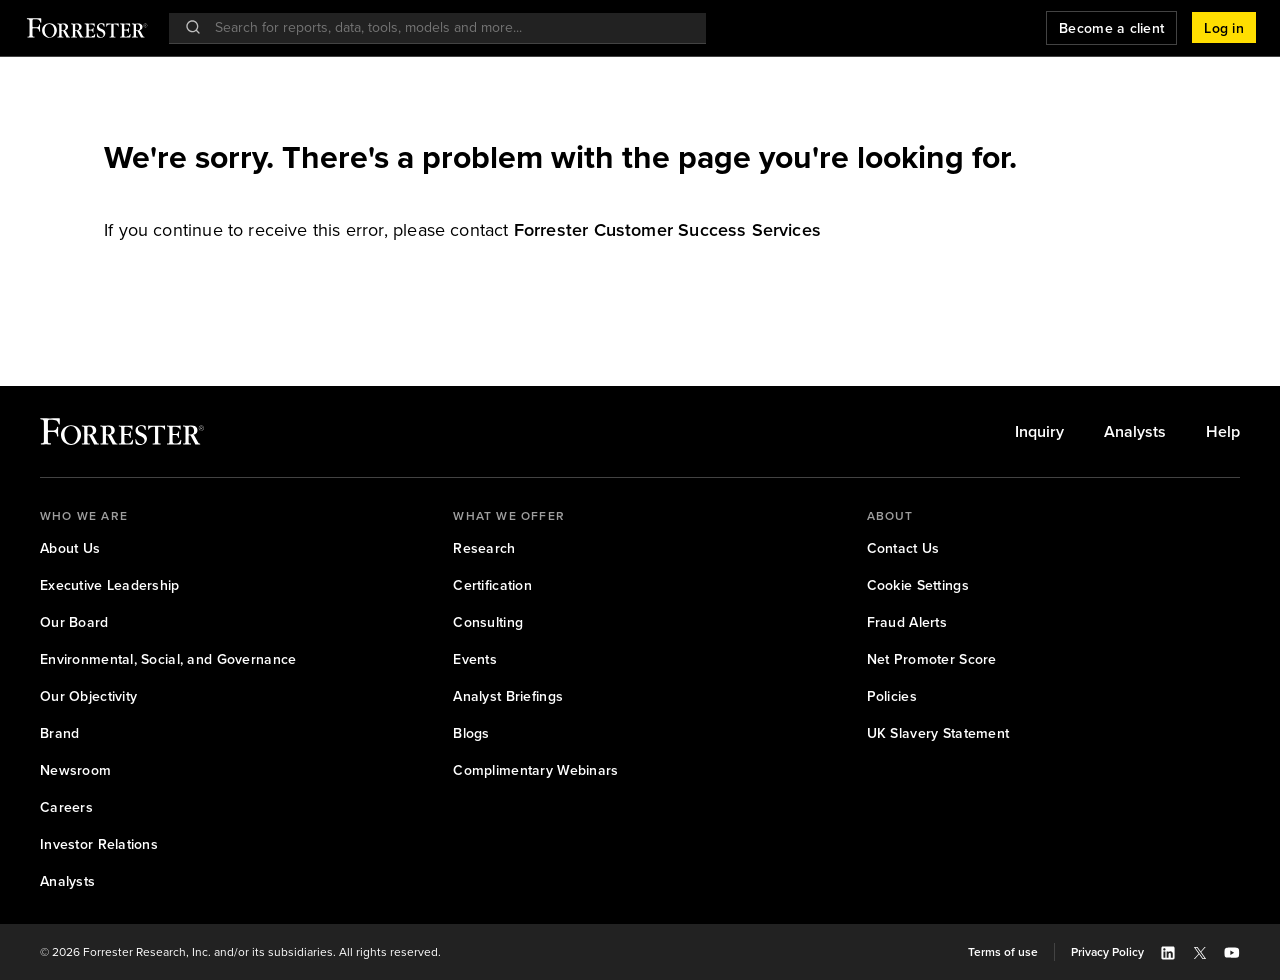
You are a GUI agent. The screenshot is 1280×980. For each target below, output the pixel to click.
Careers (66, 807)
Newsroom (75, 770)
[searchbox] (447, 27)
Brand (59, 733)
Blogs (471, 733)
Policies (892, 696)
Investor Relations (99, 844)
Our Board (74, 622)
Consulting (488, 622)
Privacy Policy (1107, 952)
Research (484, 548)
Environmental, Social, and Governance (168, 659)
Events (475, 659)
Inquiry (1039, 432)
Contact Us (903, 548)
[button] (1224, 28)
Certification (492, 585)
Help (1223, 432)
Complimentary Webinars (535, 770)
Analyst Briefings (508, 696)
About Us (70, 548)
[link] (667, 230)
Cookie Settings (918, 585)
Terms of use (1003, 952)
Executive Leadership (110, 585)
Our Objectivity (88, 696)
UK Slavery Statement (938, 733)
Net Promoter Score (932, 659)
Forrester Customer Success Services (667, 230)
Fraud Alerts (907, 622)
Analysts (1135, 432)
